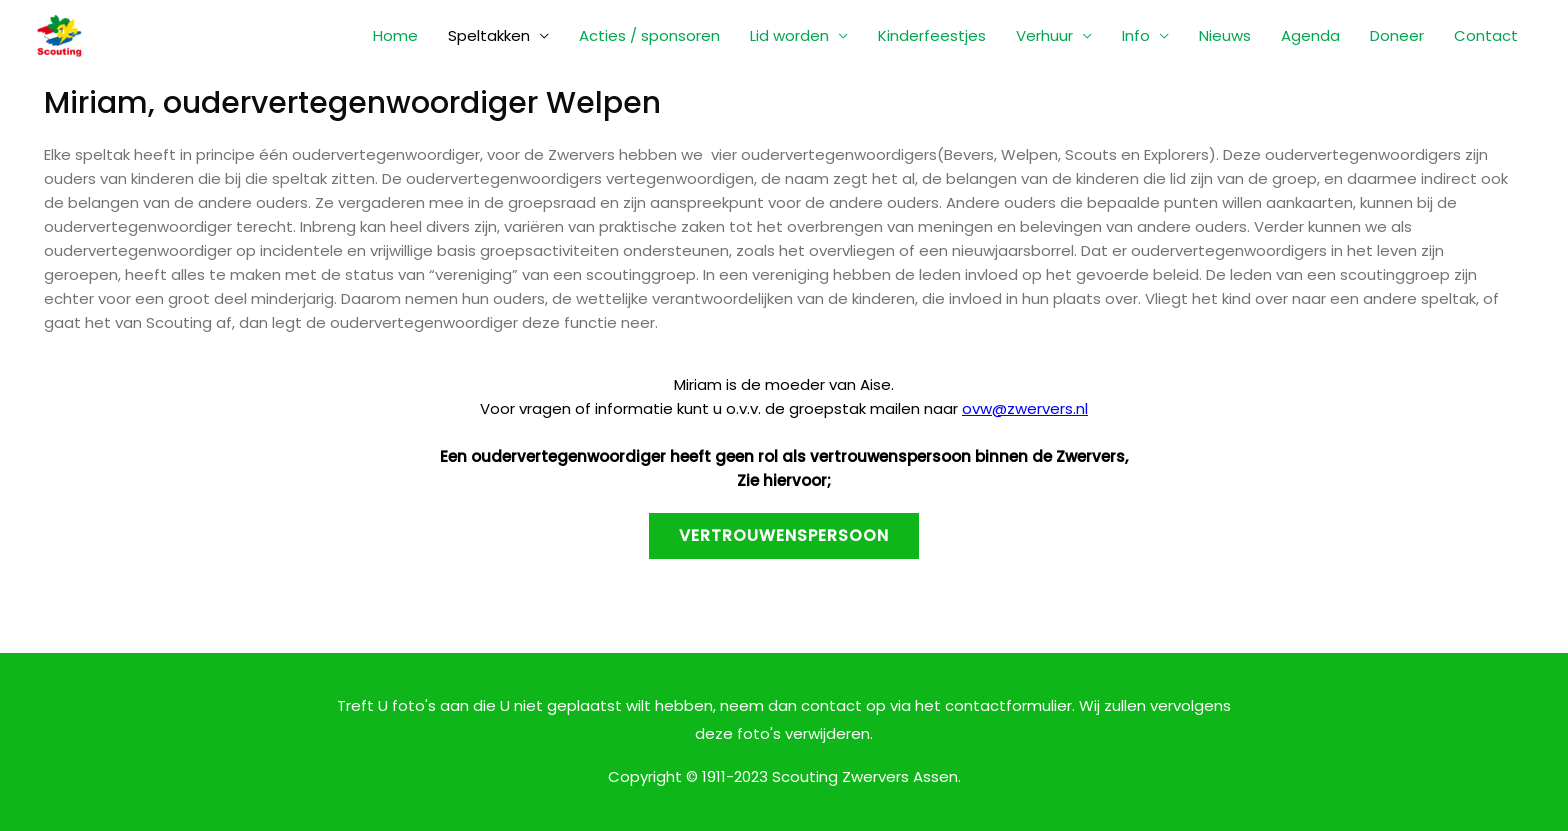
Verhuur (1044, 35)
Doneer (1397, 35)
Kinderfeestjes (932, 35)
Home (395, 35)
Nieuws (1225, 35)
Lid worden (789, 35)
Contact (1486, 35)
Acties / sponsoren (649, 35)
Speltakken (489, 35)
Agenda (1310, 35)
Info (1136, 35)
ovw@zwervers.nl (1025, 408)
